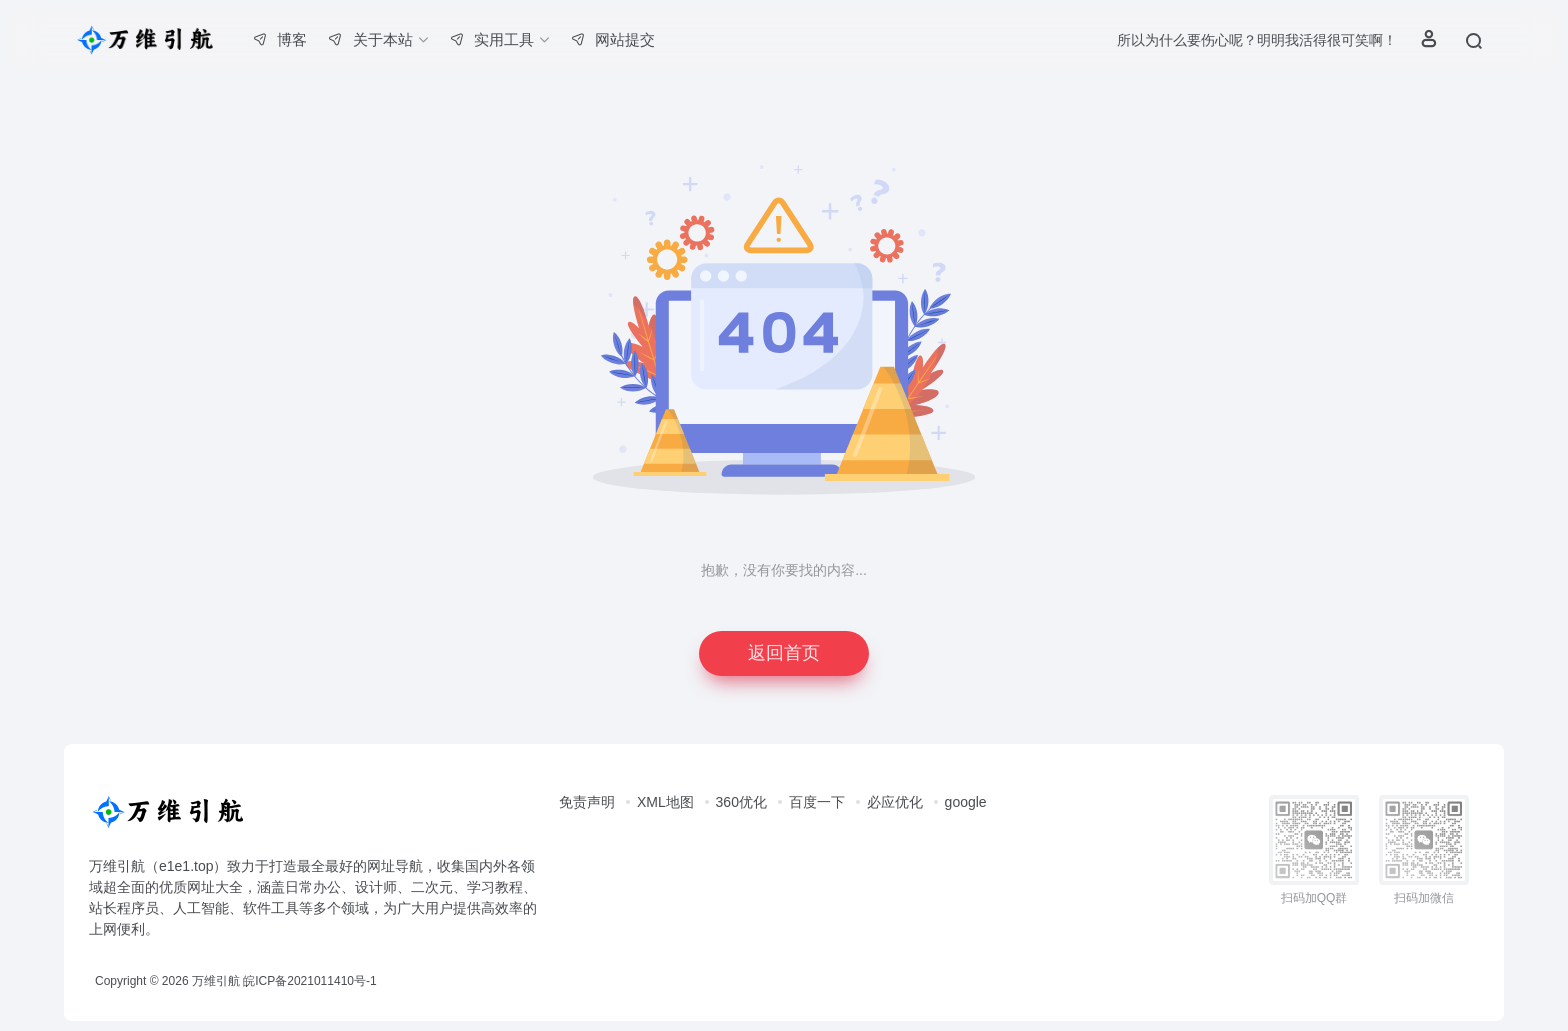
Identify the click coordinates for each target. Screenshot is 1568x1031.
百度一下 (817, 802)
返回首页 (784, 653)
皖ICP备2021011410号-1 (309, 981)
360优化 (741, 802)
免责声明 (587, 802)
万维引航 (216, 981)
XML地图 (665, 802)
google (966, 802)
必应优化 (895, 802)
